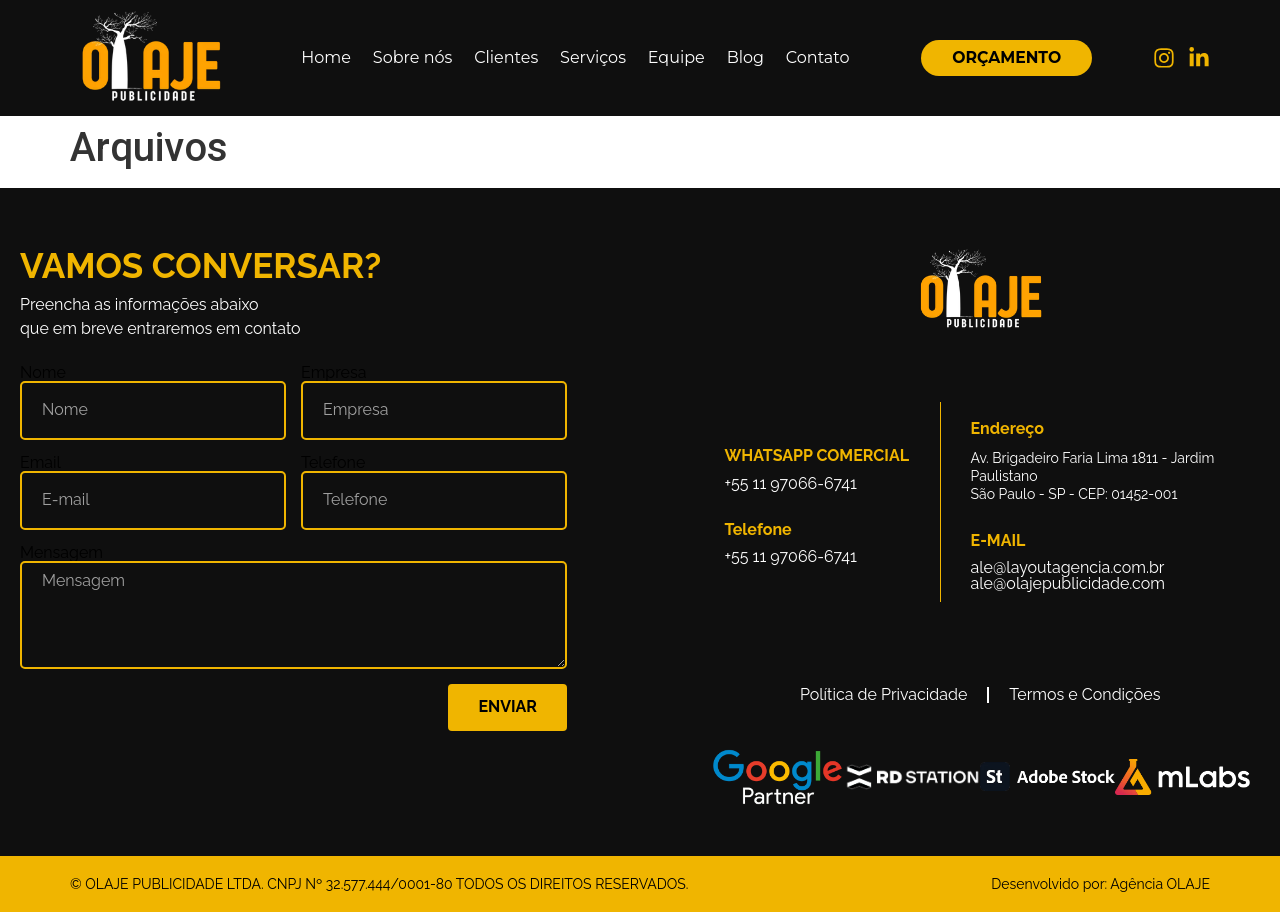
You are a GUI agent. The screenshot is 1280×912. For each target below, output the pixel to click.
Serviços (593, 57)
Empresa (333, 373)
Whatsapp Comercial (816, 455)
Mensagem (61, 553)
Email (40, 463)
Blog (745, 57)
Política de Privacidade (883, 694)
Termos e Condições (1084, 694)
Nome (43, 373)
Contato (818, 57)
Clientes (506, 57)
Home (326, 57)
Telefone (333, 463)
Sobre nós (412, 57)
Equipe (676, 57)
